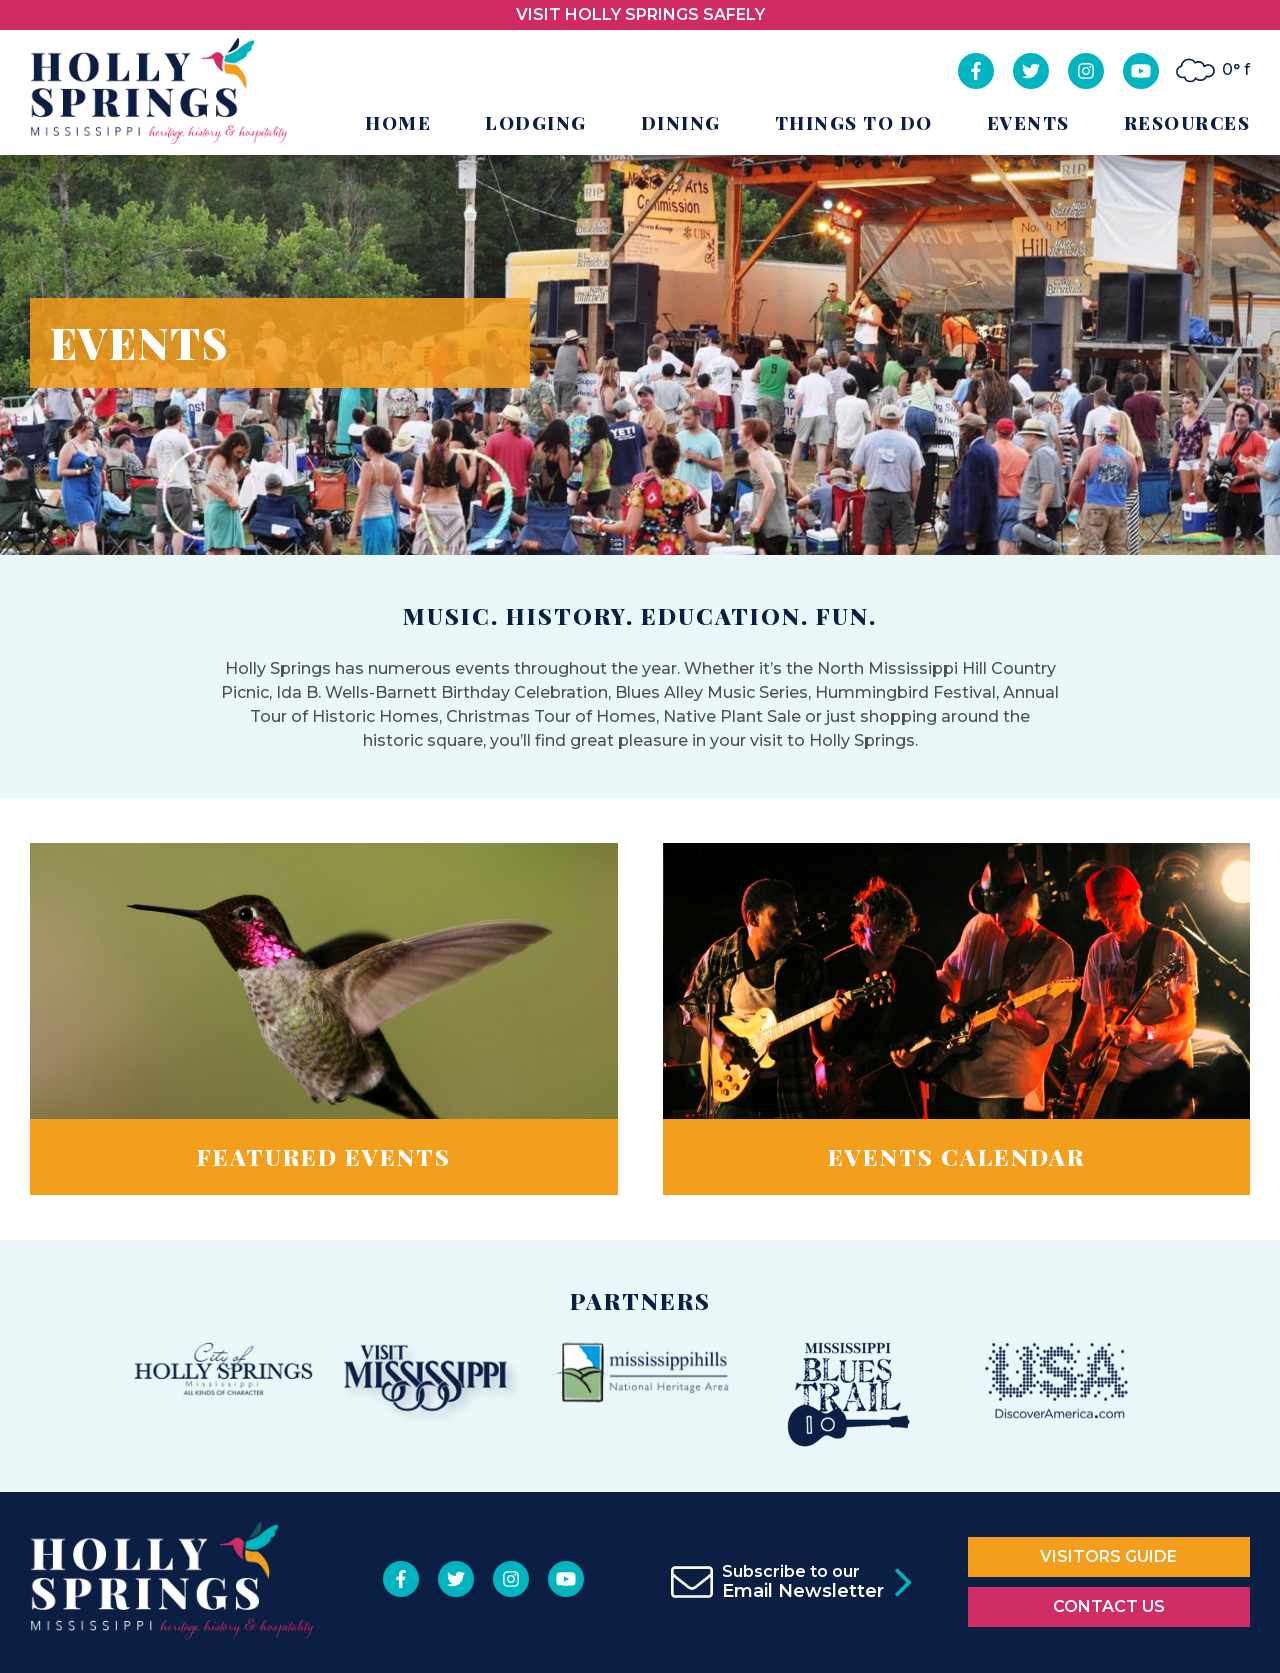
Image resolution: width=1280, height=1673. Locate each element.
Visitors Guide (1108, 1556)
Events (1028, 123)
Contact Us (1109, 1606)
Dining (681, 123)
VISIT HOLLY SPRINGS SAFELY (640, 14)
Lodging (536, 123)
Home (398, 123)
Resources (1187, 123)
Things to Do (854, 123)
